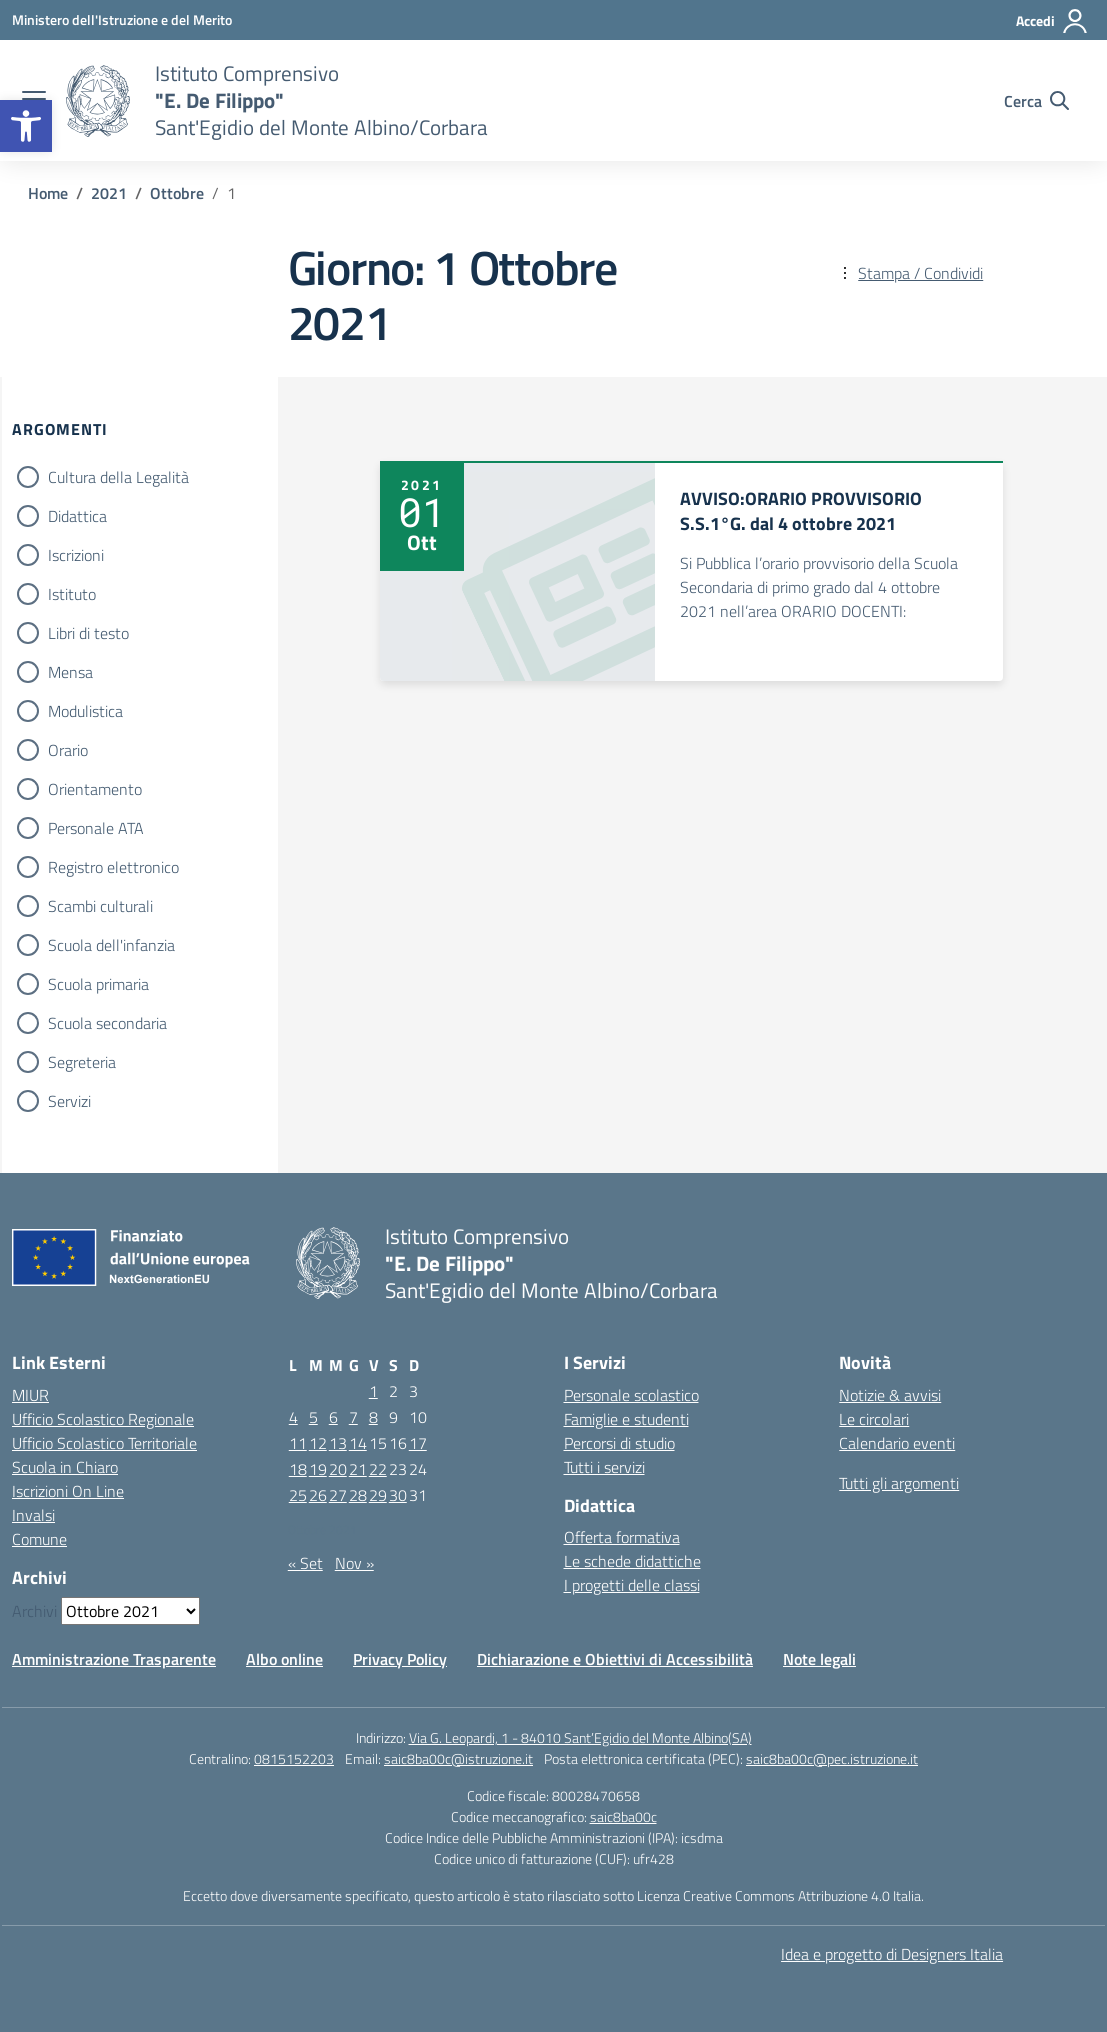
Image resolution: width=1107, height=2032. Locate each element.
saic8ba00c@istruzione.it (458, 1758)
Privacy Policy (400, 1659)
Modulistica (85, 711)
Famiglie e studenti (626, 1419)
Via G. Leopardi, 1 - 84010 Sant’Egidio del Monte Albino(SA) (580, 1737)
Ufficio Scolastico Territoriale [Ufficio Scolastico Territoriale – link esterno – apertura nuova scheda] (104, 1443)
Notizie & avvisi (890, 1395)
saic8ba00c (623, 1816)
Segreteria (82, 1062)
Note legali (819, 1659)
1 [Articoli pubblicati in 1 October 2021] (373, 1391)
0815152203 (294, 1758)
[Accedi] (1052, 21)
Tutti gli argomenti (899, 1483)
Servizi (69, 1101)
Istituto (72, 594)
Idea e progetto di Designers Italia (892, 1954)
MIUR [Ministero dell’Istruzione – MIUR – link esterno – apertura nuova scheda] (30, 1395)
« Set (305, 1563)
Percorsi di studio (619, 1443)
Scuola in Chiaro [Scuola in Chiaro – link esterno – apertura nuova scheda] (65, 1467)
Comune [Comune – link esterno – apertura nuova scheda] (39, 1539)
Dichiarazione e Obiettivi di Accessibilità (615, 1659)
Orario (68, 750)
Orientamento (95, 789)
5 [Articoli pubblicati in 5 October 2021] (313, 1417)
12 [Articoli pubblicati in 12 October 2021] (318, 1443)
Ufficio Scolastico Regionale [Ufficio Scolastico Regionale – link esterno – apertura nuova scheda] (103, 1419)
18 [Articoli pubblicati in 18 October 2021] (298, 1469)
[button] (26, 126)
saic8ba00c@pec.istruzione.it (832, 1758)
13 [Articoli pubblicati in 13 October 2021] (338, 1443)
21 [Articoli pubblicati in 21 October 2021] (358, 1469)
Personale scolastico (631, 1395)
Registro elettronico (113, 867)
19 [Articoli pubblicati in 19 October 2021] (318, 1469)
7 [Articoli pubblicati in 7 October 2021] (353, 1417)
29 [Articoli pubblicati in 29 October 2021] (378, 1495)
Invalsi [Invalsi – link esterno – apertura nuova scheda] (33, 1515)
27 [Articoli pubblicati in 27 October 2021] (338, 1495)
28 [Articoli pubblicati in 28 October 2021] (358, 1495)
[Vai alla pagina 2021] (109, 193)
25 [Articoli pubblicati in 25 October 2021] (298, 1495)
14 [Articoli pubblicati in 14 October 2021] (358, 1443)
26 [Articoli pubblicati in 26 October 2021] (318, 1495)
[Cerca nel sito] (1036, 101)
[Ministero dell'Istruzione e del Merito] (122, 19)
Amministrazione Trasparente (114, 1659)
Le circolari (874, 1419)
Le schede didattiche (632, 1561)
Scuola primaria (98, 984)
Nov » (354, 1563)
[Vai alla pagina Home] (48, 193)
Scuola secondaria (107, 1023)
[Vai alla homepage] (98, 101)
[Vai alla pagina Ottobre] (177, 193)
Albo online (284, 1659)
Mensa (70, 672)
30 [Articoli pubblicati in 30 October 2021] (398, 1495)
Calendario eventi (897, 1443)
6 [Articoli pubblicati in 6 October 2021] (333, 1417)
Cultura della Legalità (118, 477)
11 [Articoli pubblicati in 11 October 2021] (298, 1443)
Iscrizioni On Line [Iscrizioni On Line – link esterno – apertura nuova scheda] (68, 1491)
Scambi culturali (100, 906)
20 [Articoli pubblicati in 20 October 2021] (338, 1469)
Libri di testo (88, 633)
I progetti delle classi (632, 1585)
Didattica (77, 516)
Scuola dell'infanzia (111, 945)
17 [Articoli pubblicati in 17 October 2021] (418, 1443)
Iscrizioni (76, 555)
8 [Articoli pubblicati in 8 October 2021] (373, 1417)
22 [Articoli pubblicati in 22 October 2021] (378, 1469)
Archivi (34, 1611)
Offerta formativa (622, 1537)
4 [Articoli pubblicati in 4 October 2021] (293, 1417)
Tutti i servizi (604, 1467)
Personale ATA (96, 828)
